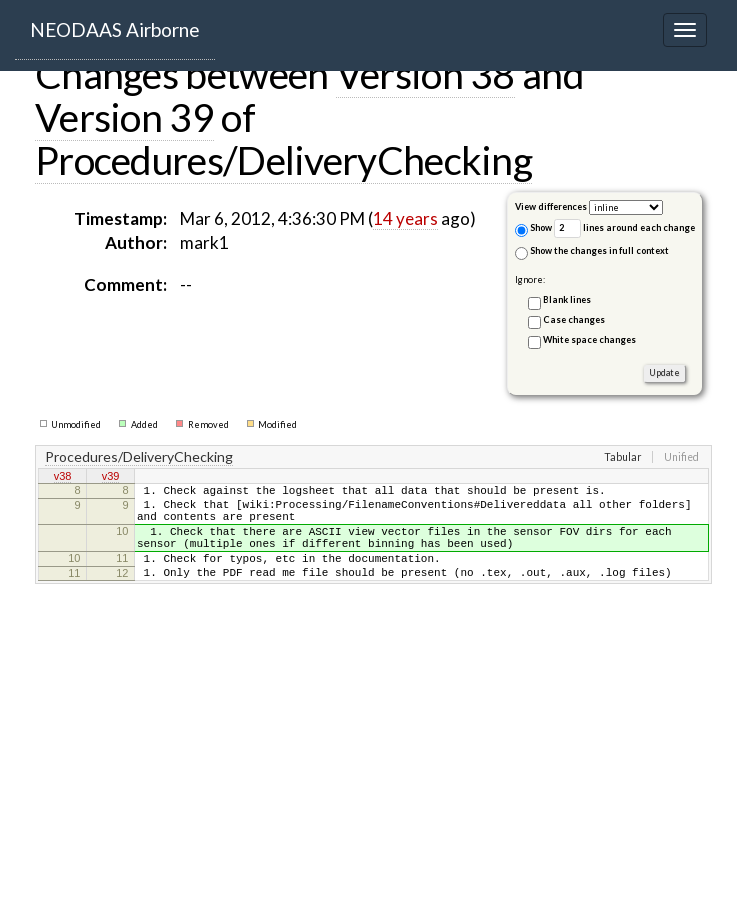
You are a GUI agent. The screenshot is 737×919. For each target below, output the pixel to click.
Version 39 (124, 117)
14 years (405, 218)
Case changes (574, 319)
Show (533, 229)
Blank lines (567, 299)
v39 (111, 478)
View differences (551, 206)
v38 (63, 478)
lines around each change (624, 228)
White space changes (589, 339)
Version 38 (425, 74)
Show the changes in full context (592, 252)
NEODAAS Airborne (115, 29)
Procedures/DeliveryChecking (283, 160)
